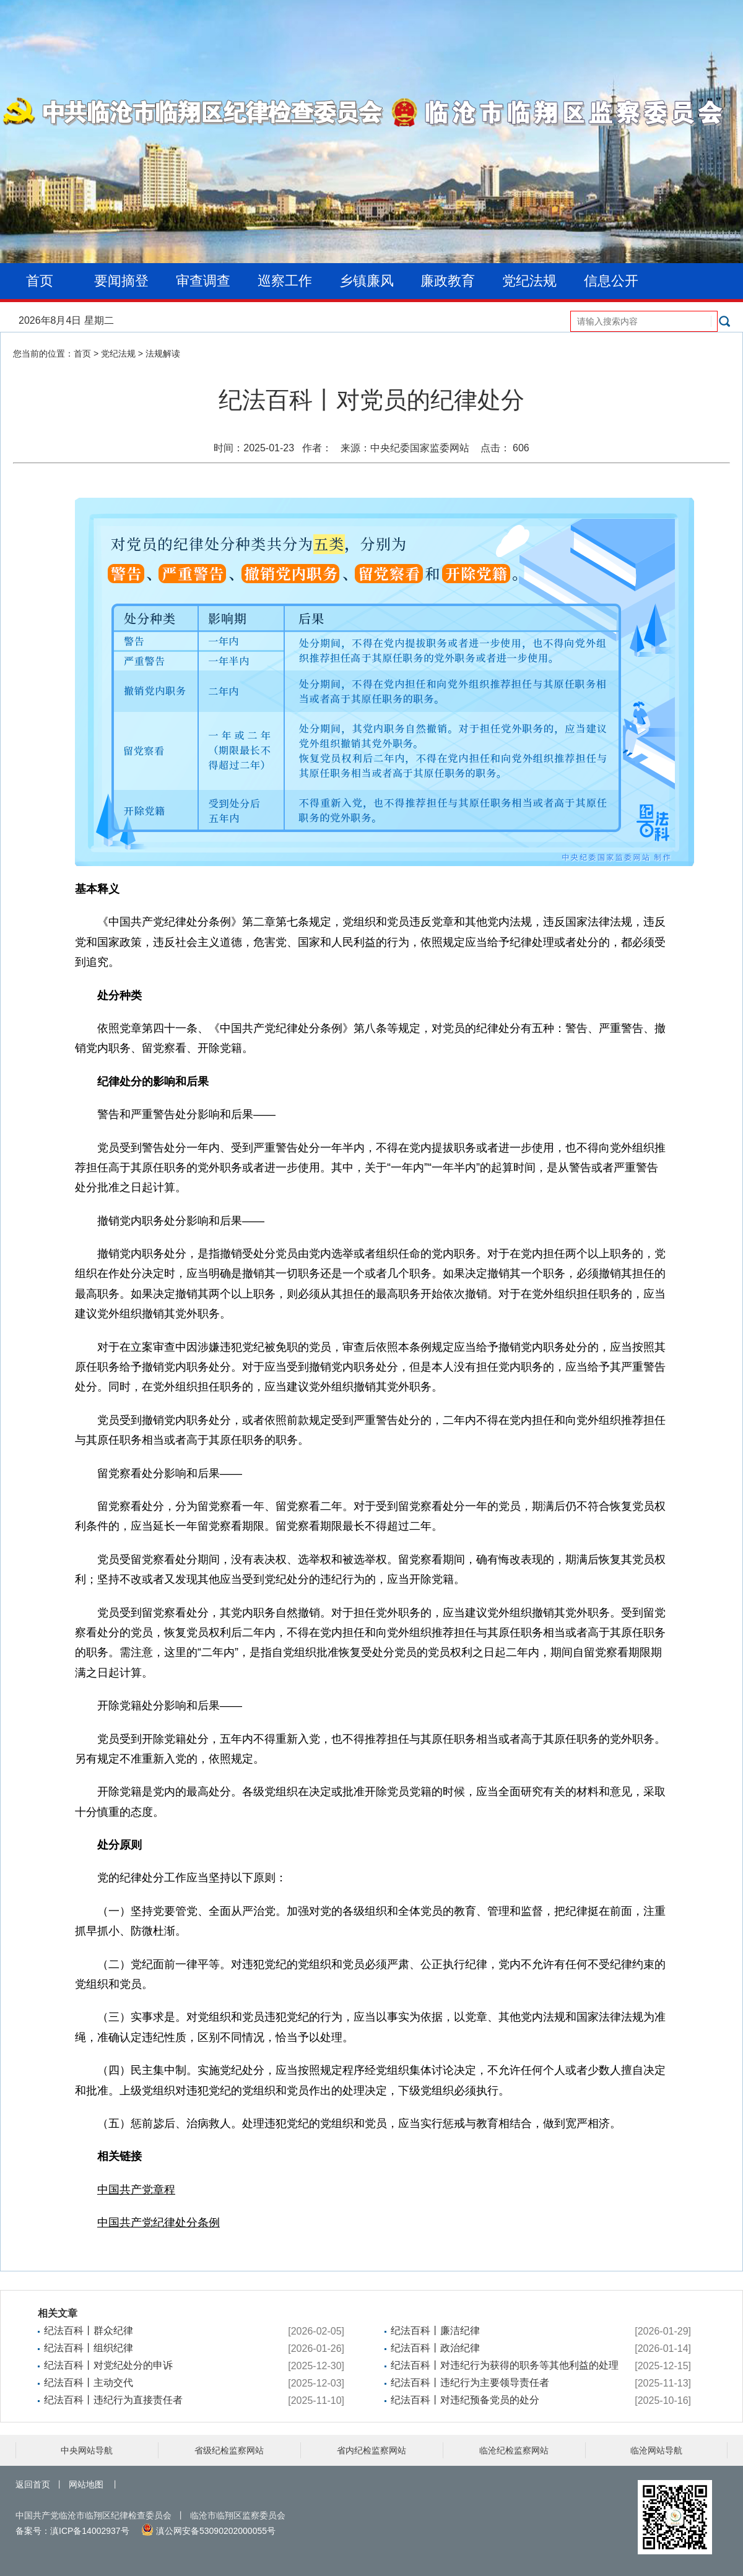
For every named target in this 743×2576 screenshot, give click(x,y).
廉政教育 (447, 280)
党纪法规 (529, 280)
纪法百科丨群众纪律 (88, 2330)
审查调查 (203, 280)
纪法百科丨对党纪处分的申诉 (108, 2365)
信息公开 (611, 280)
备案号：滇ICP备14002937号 (72, 2531)
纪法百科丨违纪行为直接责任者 (113, 2400)
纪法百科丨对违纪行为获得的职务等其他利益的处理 (505, 2365)
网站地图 (86, 2484)
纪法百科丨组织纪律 (88, 2348)
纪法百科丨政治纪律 (435, 2348)
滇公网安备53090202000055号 (208, 2531)
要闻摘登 (121, 280)
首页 (39, 280)
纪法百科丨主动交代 (88, 2382)
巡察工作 (285, 280)
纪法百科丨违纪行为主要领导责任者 (470, 2382)
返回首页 (32, 2484)
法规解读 (163, 353)
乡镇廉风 (366, 280)
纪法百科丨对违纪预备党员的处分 (465, 2400)
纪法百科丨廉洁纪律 (435, 2330)
